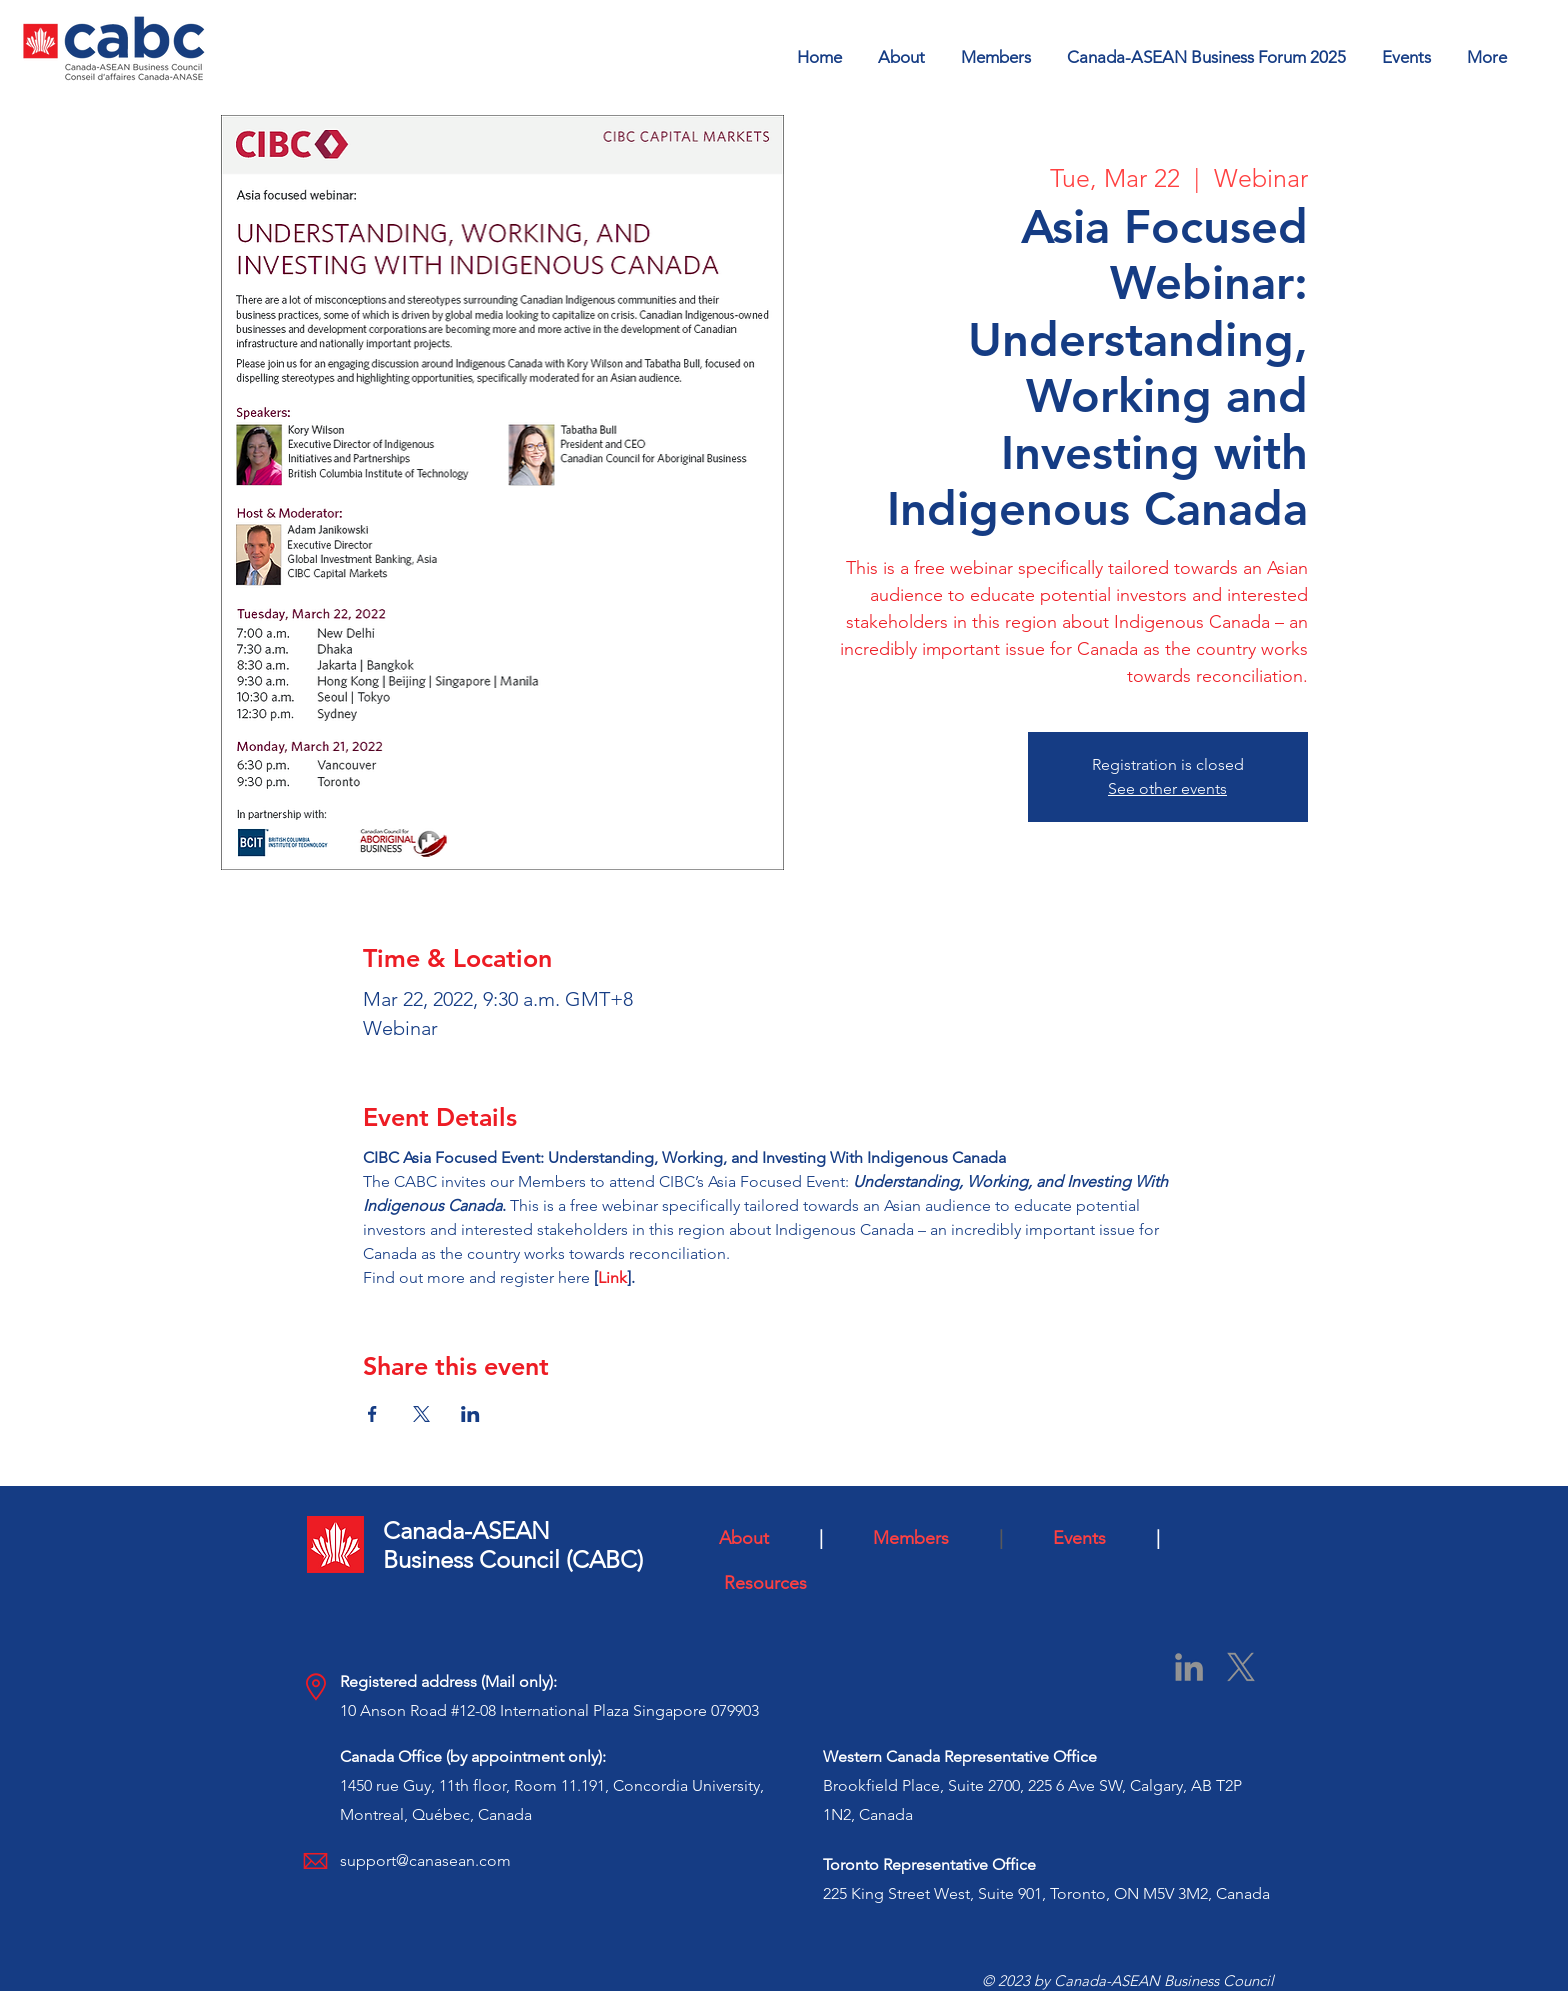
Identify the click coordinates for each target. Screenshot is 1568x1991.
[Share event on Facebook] (372, 1414)
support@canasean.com (425, 1860)
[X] (1241, 1667)
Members (931, 1538)
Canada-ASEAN (466, 1530)
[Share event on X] (421, 1414)
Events (1097, 1538)
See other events (1167, 788)
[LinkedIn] (1189, 1667)
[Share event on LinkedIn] (470, 1414)
